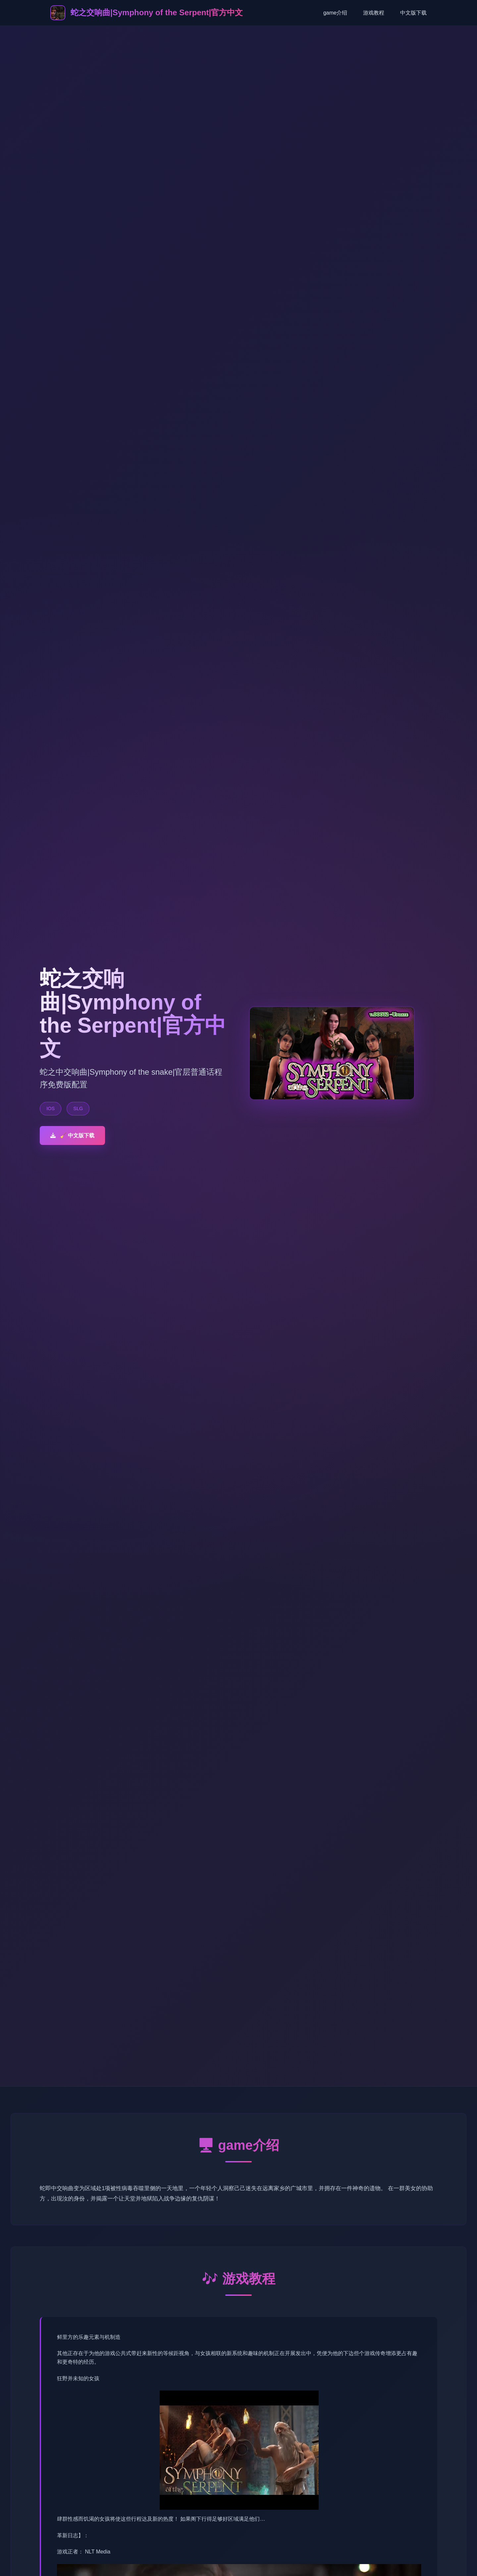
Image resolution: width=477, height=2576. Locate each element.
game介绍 (335, 13)
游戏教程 (373, 13)
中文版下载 (413, 13)
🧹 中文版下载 (72, 1135)
